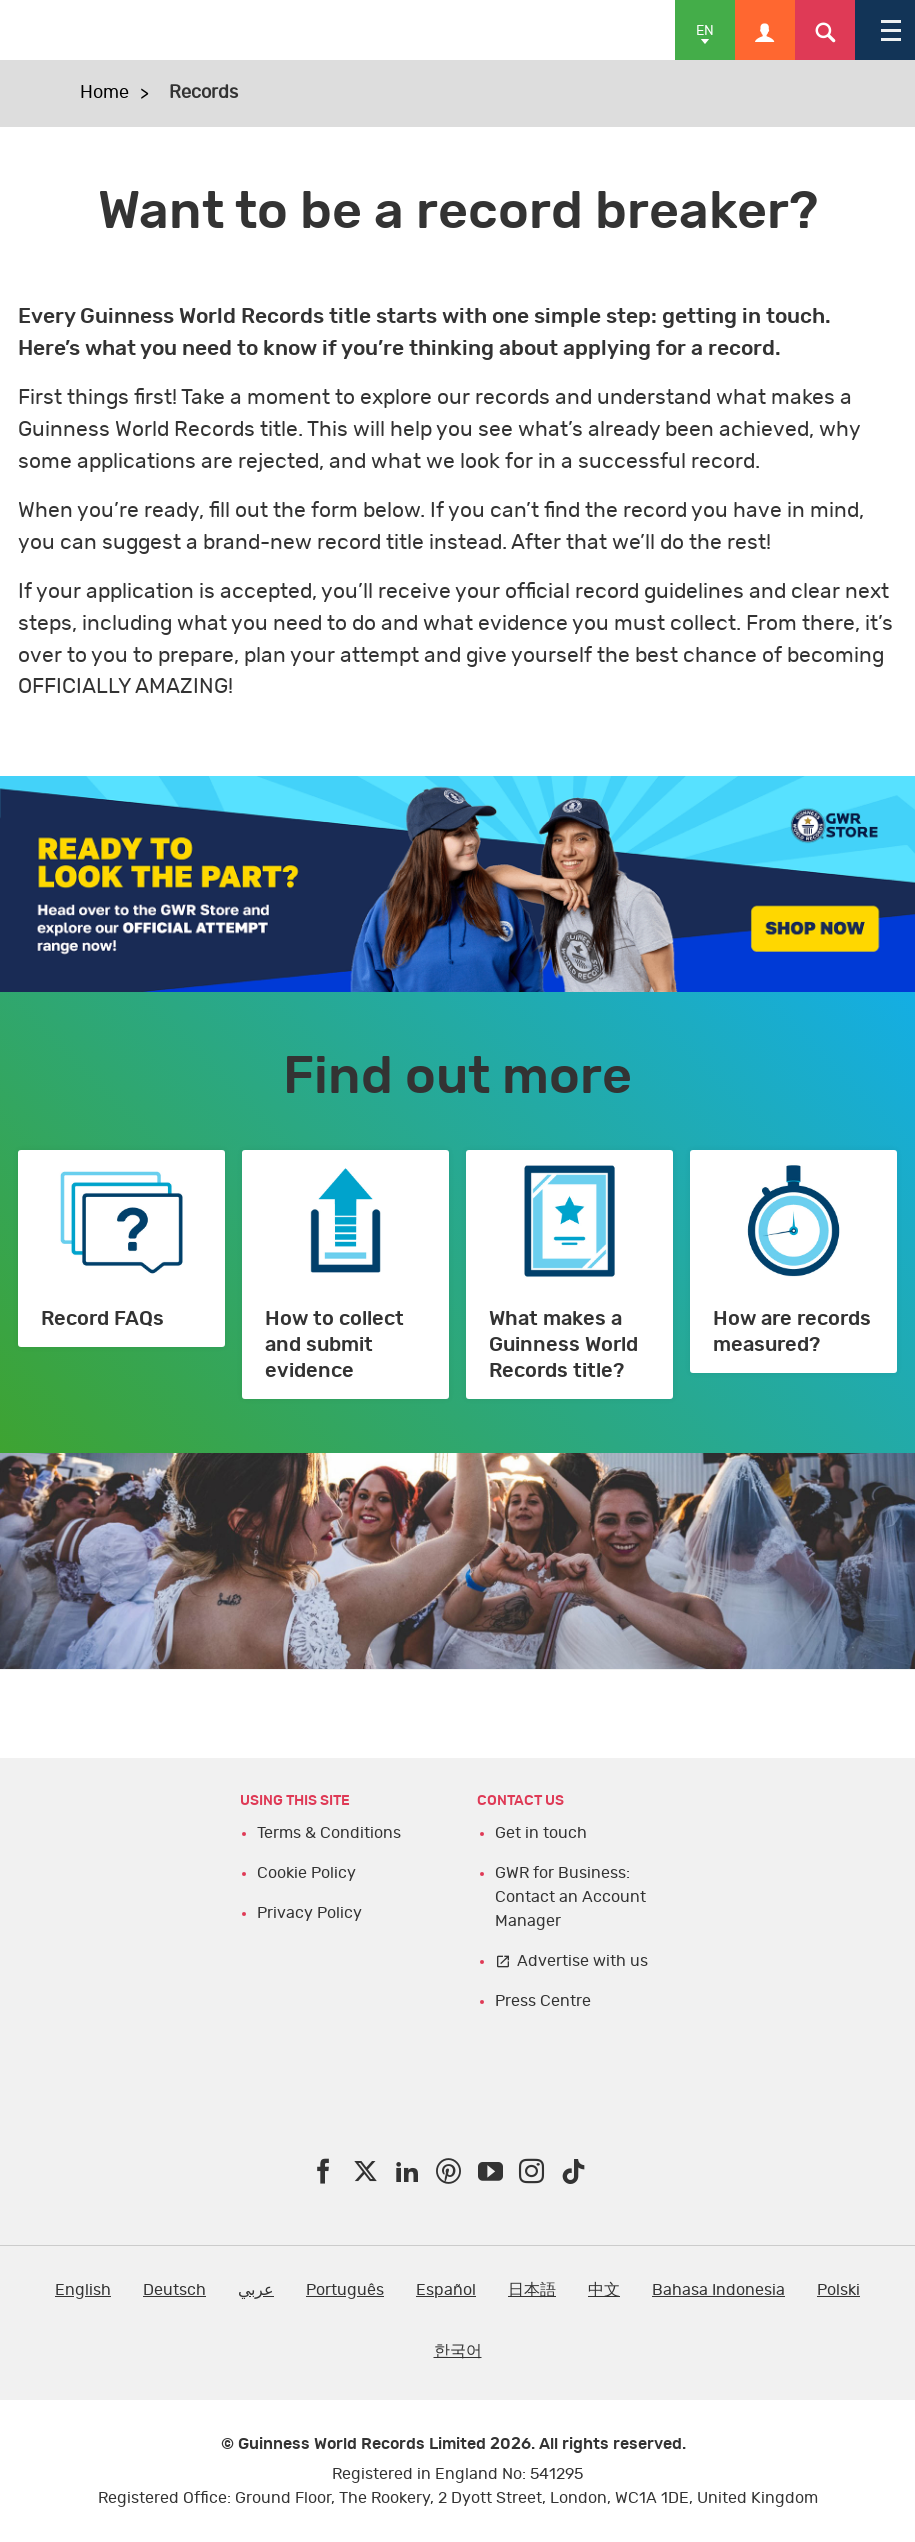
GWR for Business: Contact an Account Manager (570, 1897)
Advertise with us (582, 1961)
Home (104, 93)
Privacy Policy (309, 1913)
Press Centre (543, 2001)
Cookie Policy (306, 1873)
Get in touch (541, 1833)
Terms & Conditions (329, 1833)
